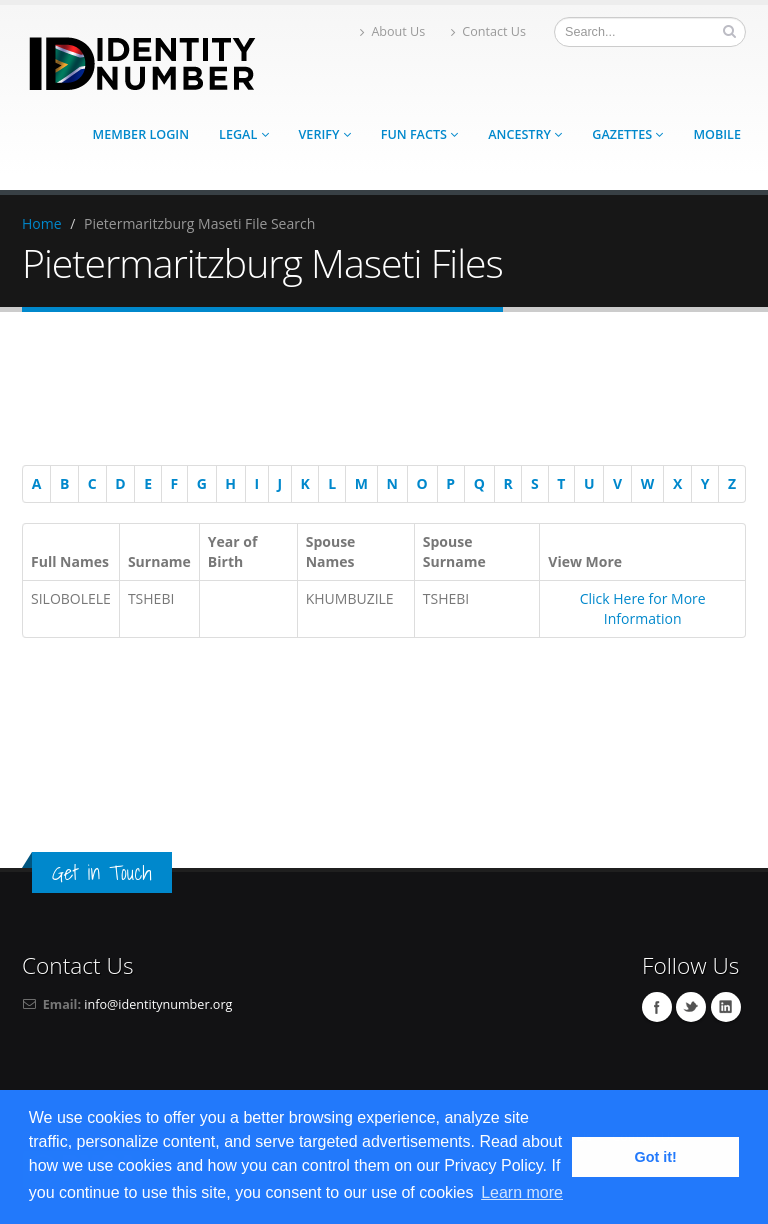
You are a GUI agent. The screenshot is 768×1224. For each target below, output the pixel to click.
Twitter (691, 1007)
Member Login (141, 134)
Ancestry (525, 134)
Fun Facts (420, 134)
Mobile (717, 134)
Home (42, 223)
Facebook (657, 1007)
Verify (325, 134)
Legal (243, 134)
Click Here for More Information (643, 608)
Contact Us (488, 31)
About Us (392, 31)
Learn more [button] (522, 1192)
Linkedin (726, 1007)
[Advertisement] (374, 392)
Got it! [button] (656, 1157)
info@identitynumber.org (158, 1004)
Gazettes (627, 134)
